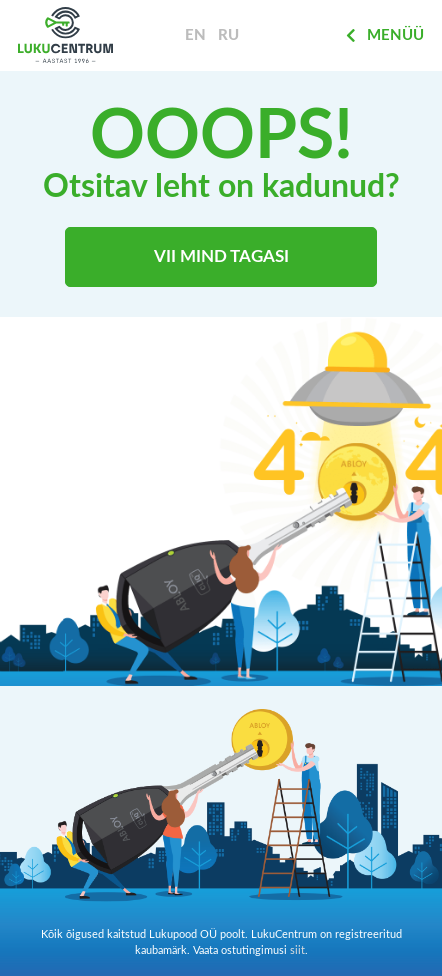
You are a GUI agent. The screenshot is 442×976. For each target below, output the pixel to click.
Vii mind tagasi (221, 256)
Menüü (385, 35)
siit (297, 950)
